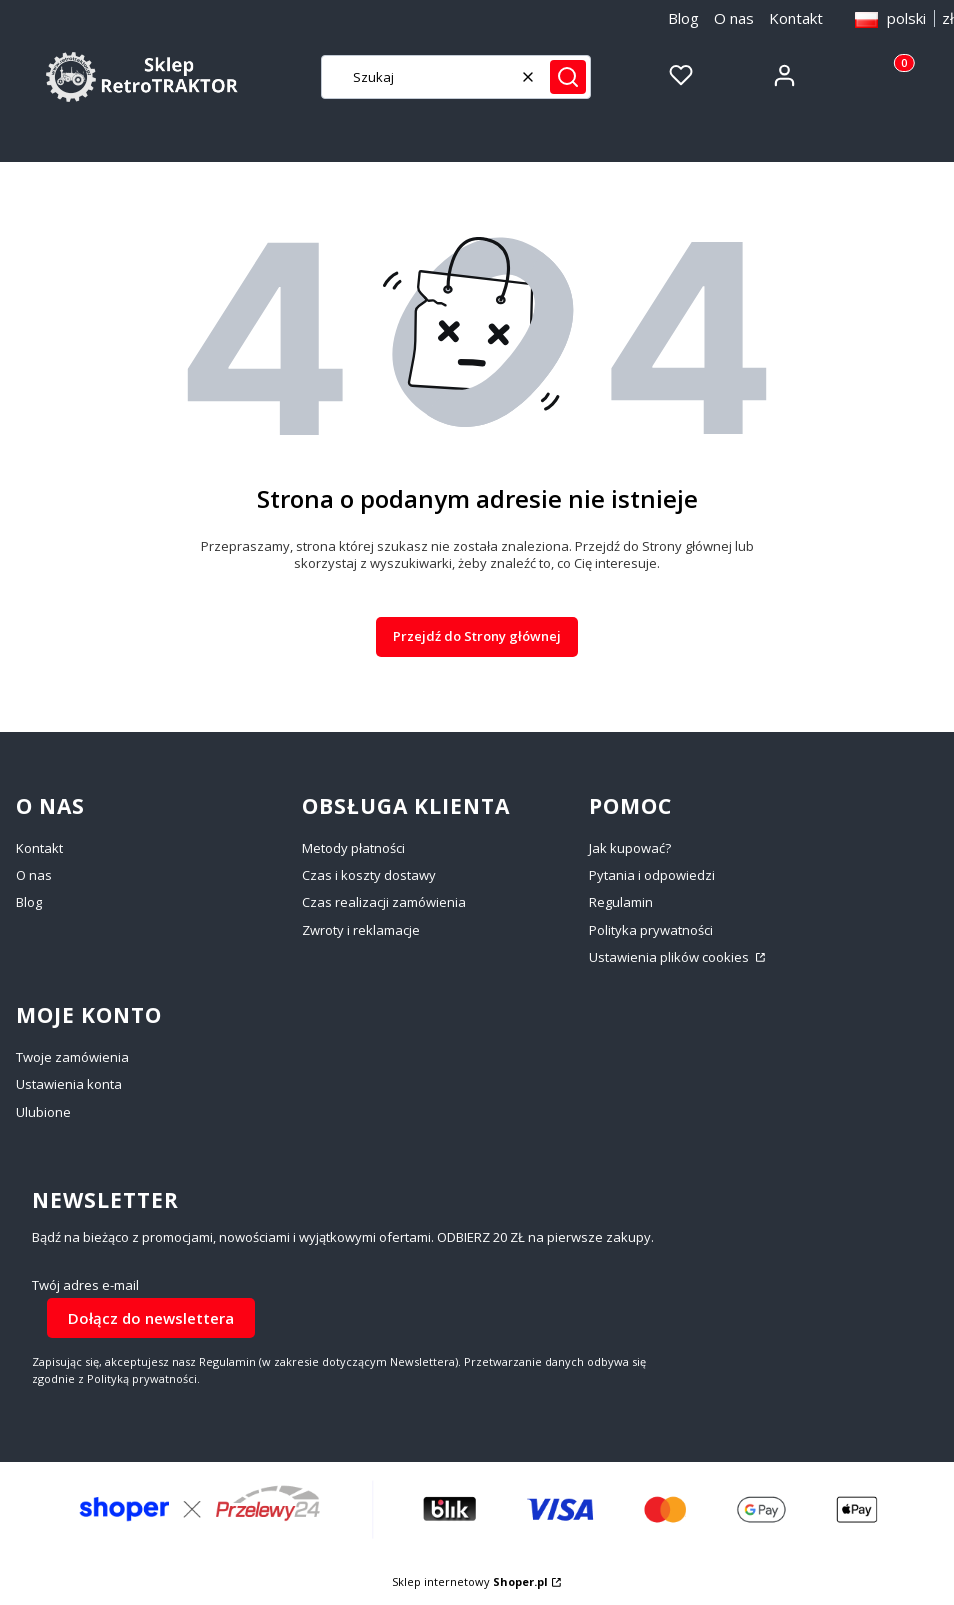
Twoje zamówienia (72, 1057)
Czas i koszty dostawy (369, 875)
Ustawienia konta (69, 1084)
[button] (568, 77)
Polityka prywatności (651, 930)
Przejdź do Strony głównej (477, 636)
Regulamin (621, 902)
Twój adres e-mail (85, 1285)
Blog (683, 18)
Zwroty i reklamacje (361, 930)
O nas (734, 18)
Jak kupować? (630, 848)
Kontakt (796, 18)
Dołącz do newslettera (151, 1318)
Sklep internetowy (470, 1581)
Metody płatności (353, 848)
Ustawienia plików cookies (670, 957)
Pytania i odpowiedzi (652, 875)
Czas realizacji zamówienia (384, 902)
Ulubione (43, 1112)
